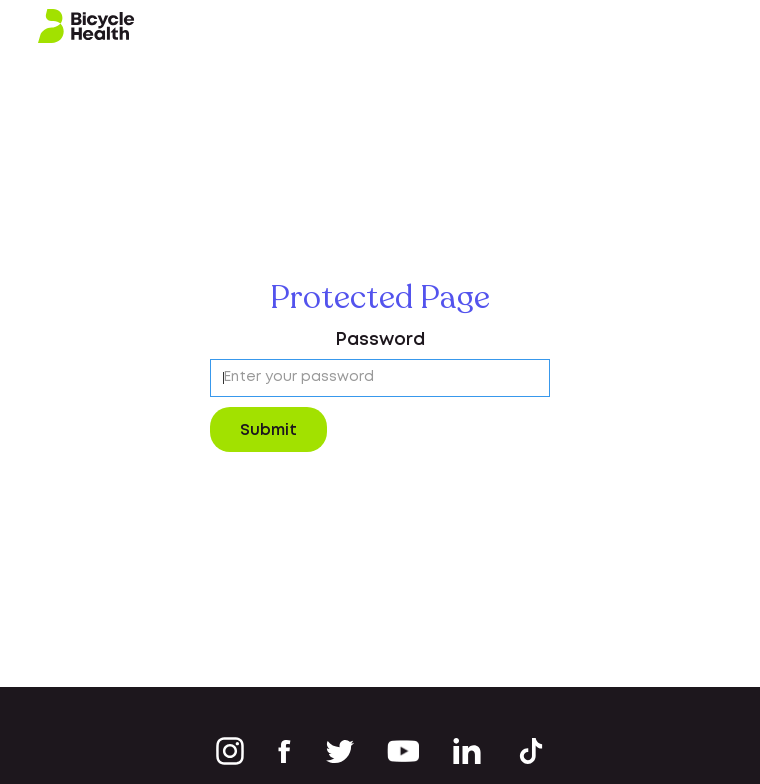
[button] (722, 26)
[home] (86, 26)
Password (380, 340)
